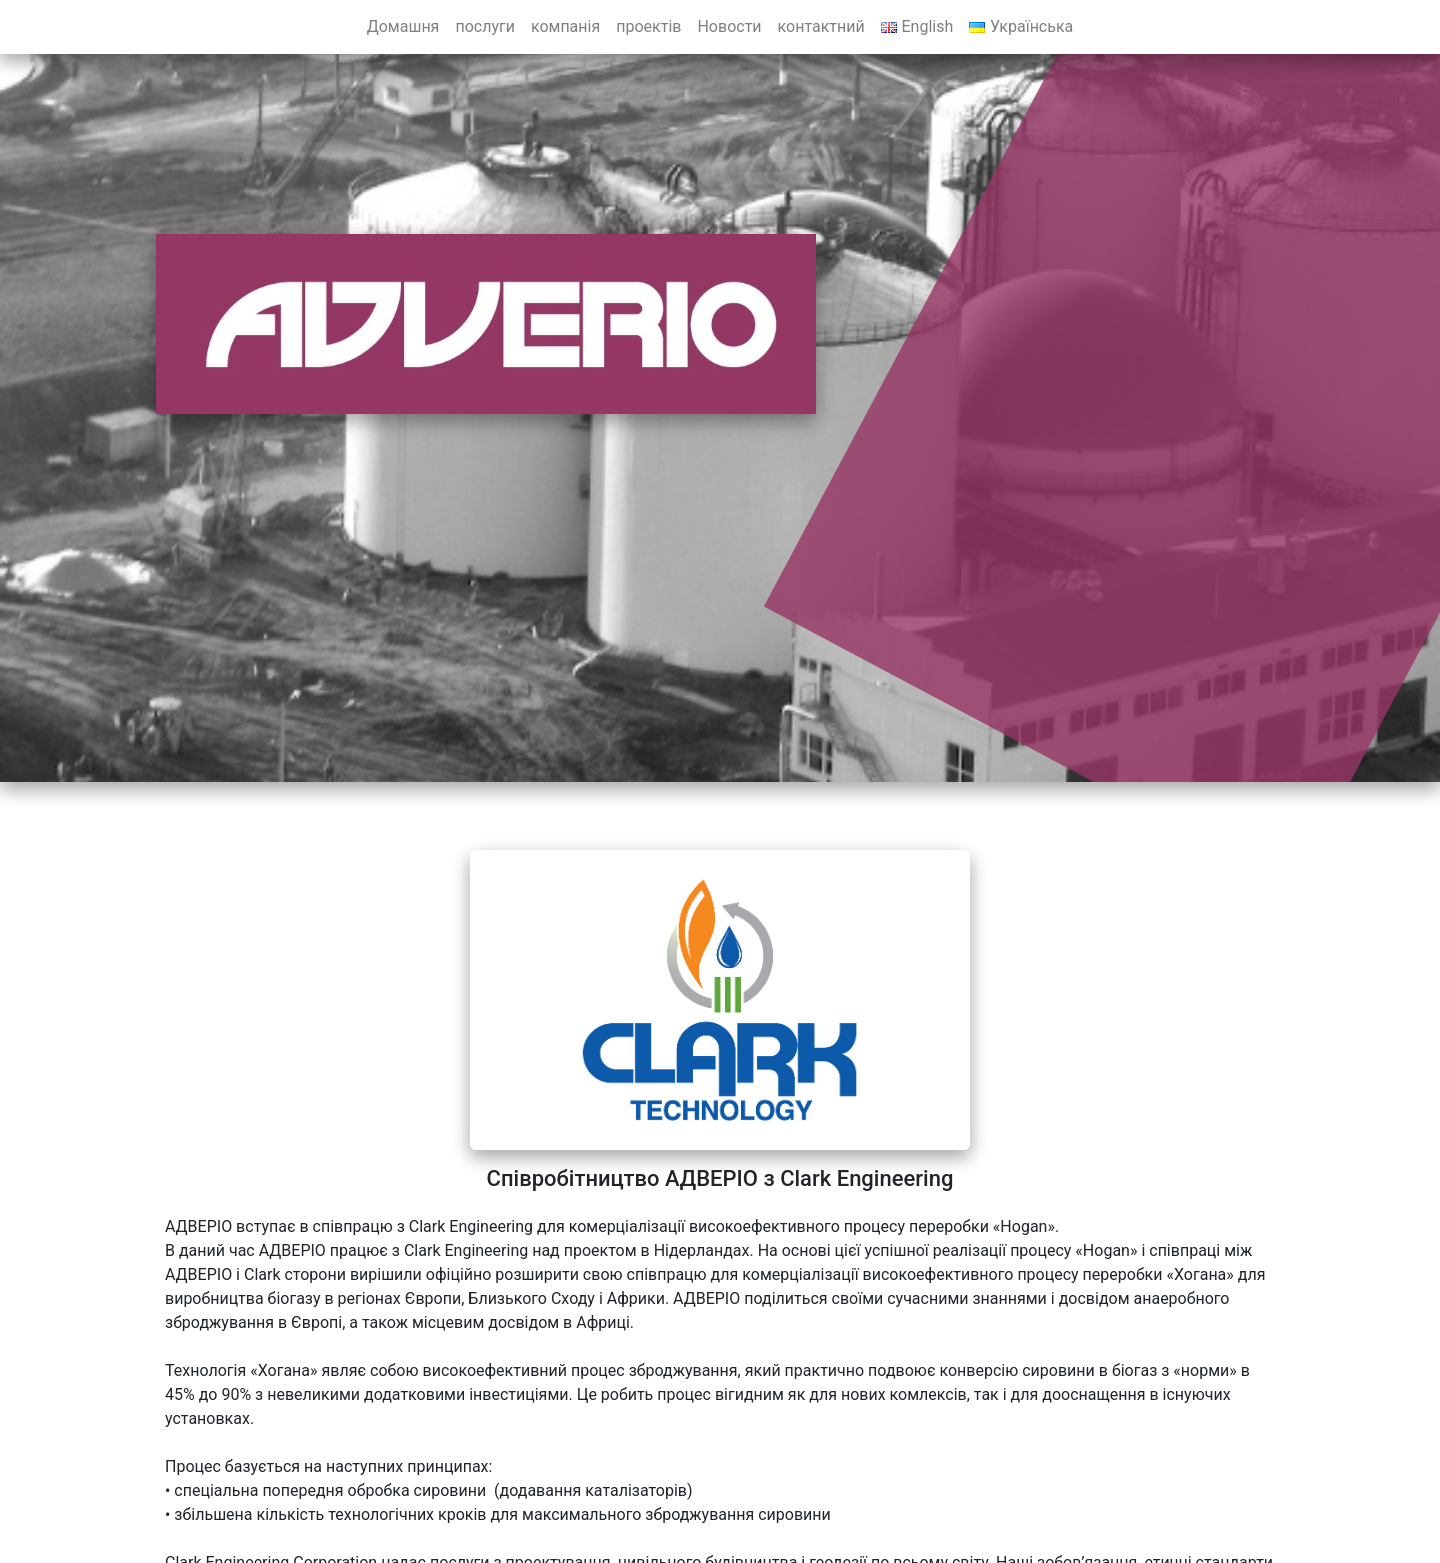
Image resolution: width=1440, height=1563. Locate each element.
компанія (565, 26)
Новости (729, 26)
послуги (485, 26)
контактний (821, 26)
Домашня (403, 26)
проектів (648, 26)
